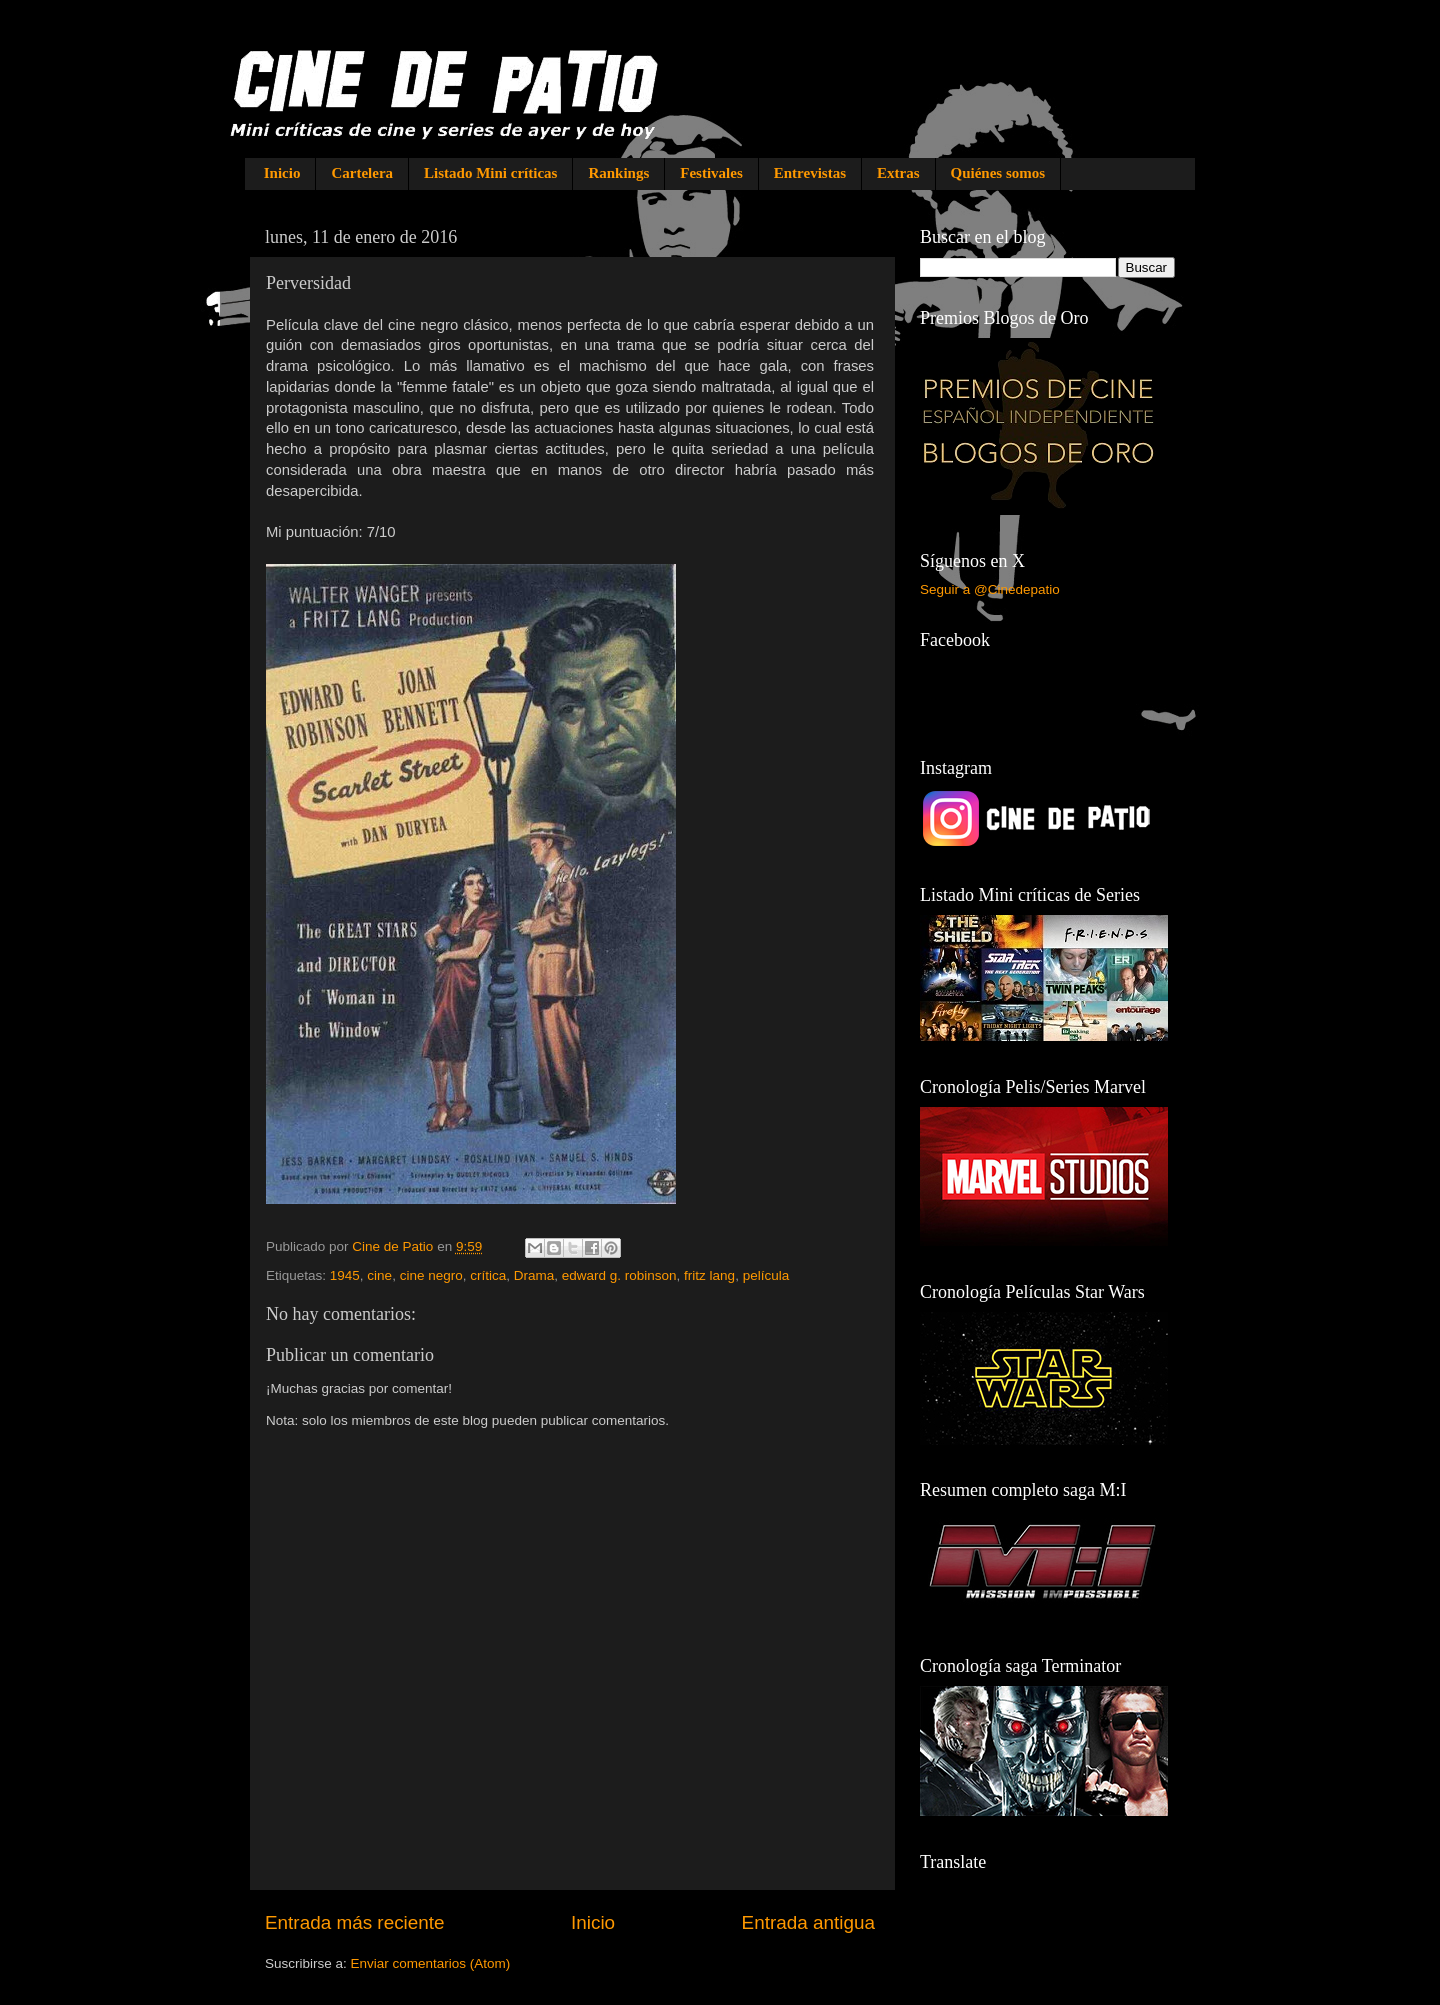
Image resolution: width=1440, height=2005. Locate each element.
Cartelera (362, 173)
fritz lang (709, 1275)
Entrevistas (810, 173)
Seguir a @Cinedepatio (990, 589)
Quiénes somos (998, 173)
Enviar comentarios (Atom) (431, 1963)
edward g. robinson (619, 1275)
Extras (898, 173)
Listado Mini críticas (490, 173)
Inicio (282, 173)
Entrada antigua (808, 1922)
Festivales (711, 173)
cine (379, 1275)
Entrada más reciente (355, 1922)
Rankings (618, 173)
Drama (534, 1275)
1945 (345, 1275)
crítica (488, 1275)
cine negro (431, 1275)
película (766, 1275)
